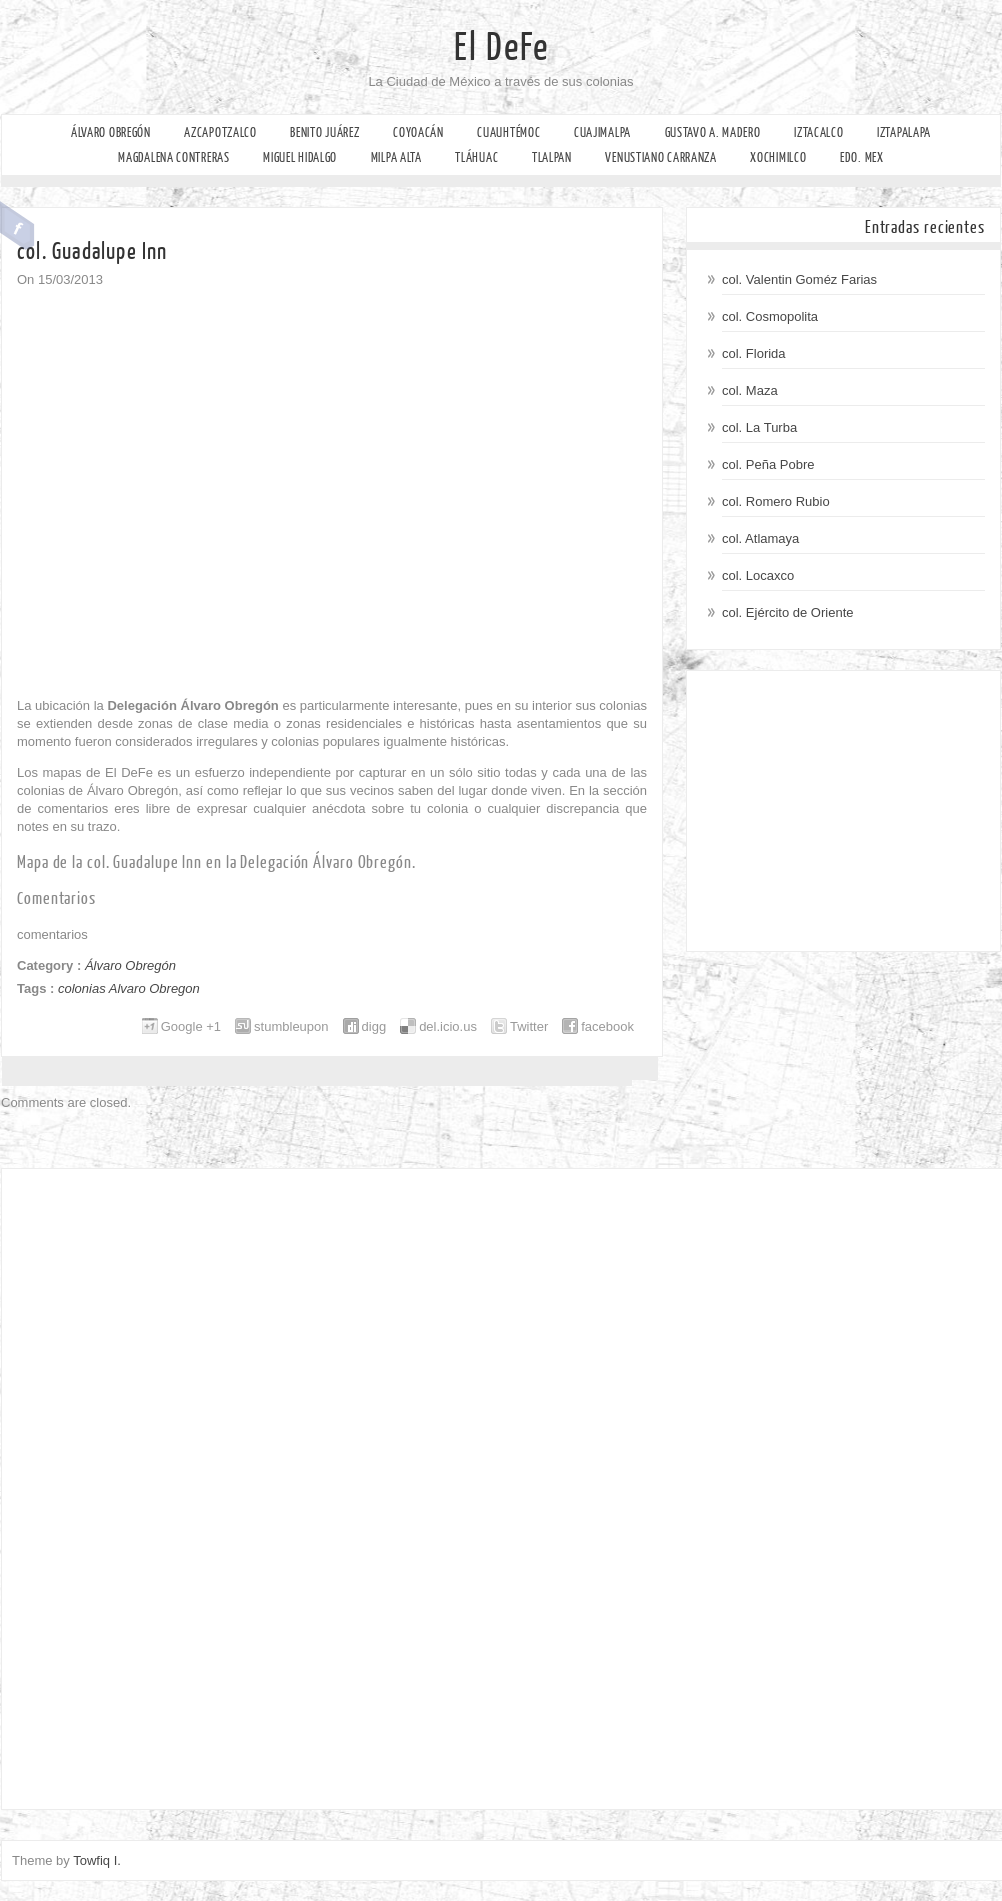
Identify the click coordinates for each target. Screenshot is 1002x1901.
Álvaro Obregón (111, 132)
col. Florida (754, 353)
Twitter (529, 1026)
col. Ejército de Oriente (788, 612)
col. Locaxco (758, 575)
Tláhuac (476, 157)
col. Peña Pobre (768, 464)
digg (374, 1026)
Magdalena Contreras (173, 157)
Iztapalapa (904, 132)
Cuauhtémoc (508, 132)
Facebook (17, 226)
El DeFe (501, 48)
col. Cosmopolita (770, 316)
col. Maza (750, 390)
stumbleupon (291, 1026)
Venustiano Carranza (660, 157)
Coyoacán (418, 132)
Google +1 (191, 1026)
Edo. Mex (862, 157)
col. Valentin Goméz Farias (799, 279)
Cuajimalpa (602, 132)
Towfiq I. (97, 1860)
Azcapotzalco (220, 132)
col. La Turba (759, 427)
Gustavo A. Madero (713, 132)
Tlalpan (552, 157)
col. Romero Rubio (776, 501)
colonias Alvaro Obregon (129, 988)
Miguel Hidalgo (300, 157)
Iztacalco (818, 132)
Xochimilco (778, 157)
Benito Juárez (324, 132)
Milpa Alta (396, 157)
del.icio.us (448, 1026)
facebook (607, 1026)
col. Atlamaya (760, 538)
